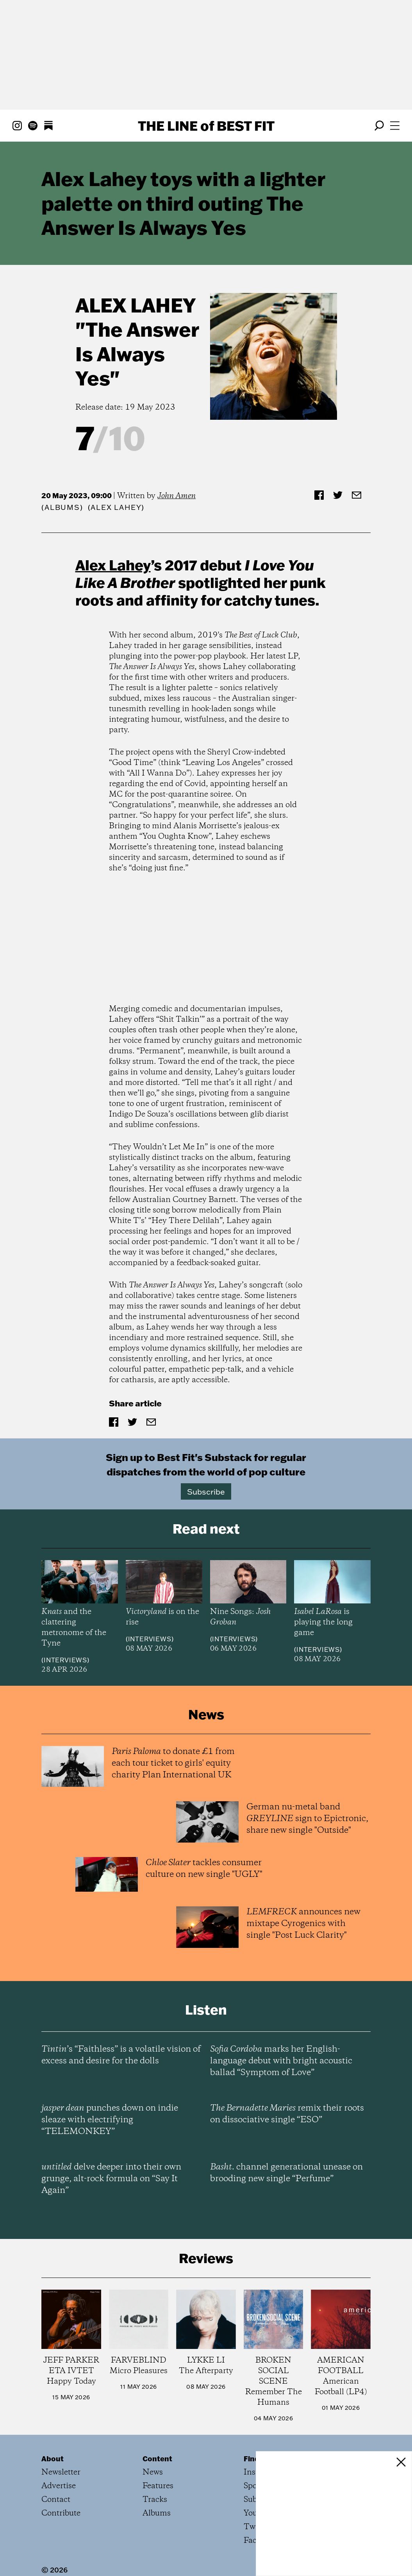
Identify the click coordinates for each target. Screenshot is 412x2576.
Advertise (58, 2486)
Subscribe (206, 1491)
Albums (62, 507)
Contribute (60, 2513)
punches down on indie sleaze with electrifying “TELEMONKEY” (109, 2119)
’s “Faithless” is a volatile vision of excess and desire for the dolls (121, 2055)
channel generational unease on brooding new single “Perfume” (286, 2173)
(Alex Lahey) (116, 507)
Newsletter (60, 2472)
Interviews (65, 1660)
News (153, 2472)
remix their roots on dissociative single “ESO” (287, 2114)
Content (157, 2458)
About (52, 2458)
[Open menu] (395, 125)
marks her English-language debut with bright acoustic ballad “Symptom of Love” (281, 2061)
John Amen (176, 496)
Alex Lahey (135, 305)
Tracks (155, 2499)
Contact (55, 2499)
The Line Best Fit (206, 125)
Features (158, 2486)
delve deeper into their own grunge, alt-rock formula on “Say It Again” (111, 2178)
